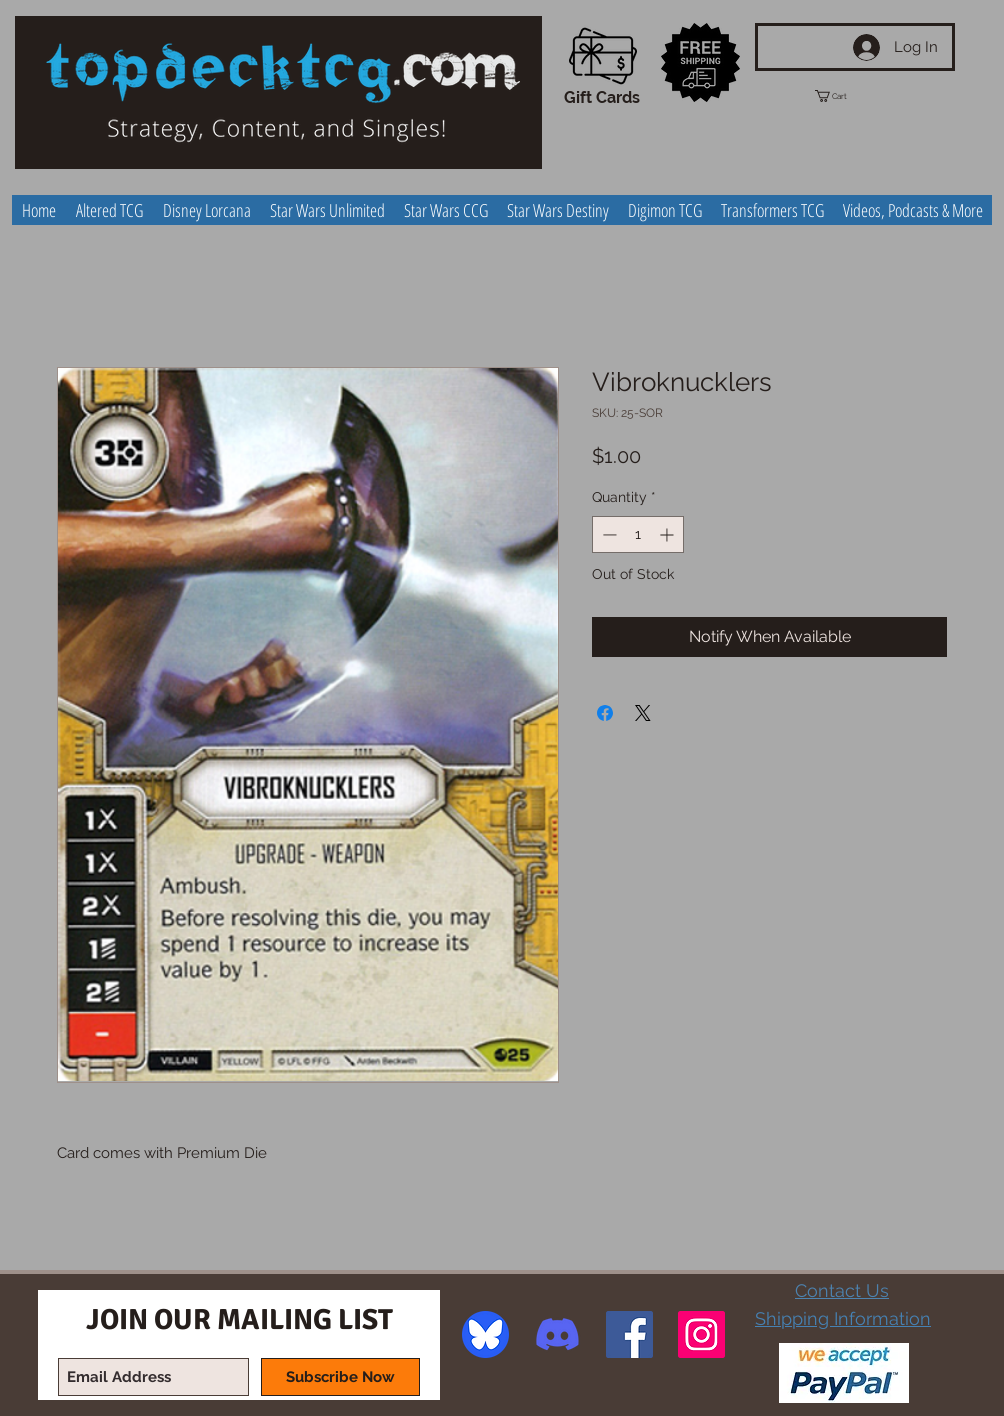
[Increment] (668, 534)
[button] (849, 96)
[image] (485, 1334)
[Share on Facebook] (605, 713)
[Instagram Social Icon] (701, 1334)
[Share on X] (643, 713)
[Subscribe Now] (340, 1377)
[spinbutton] (638, 534)
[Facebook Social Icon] (629, 1334)
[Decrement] (607, 534)
